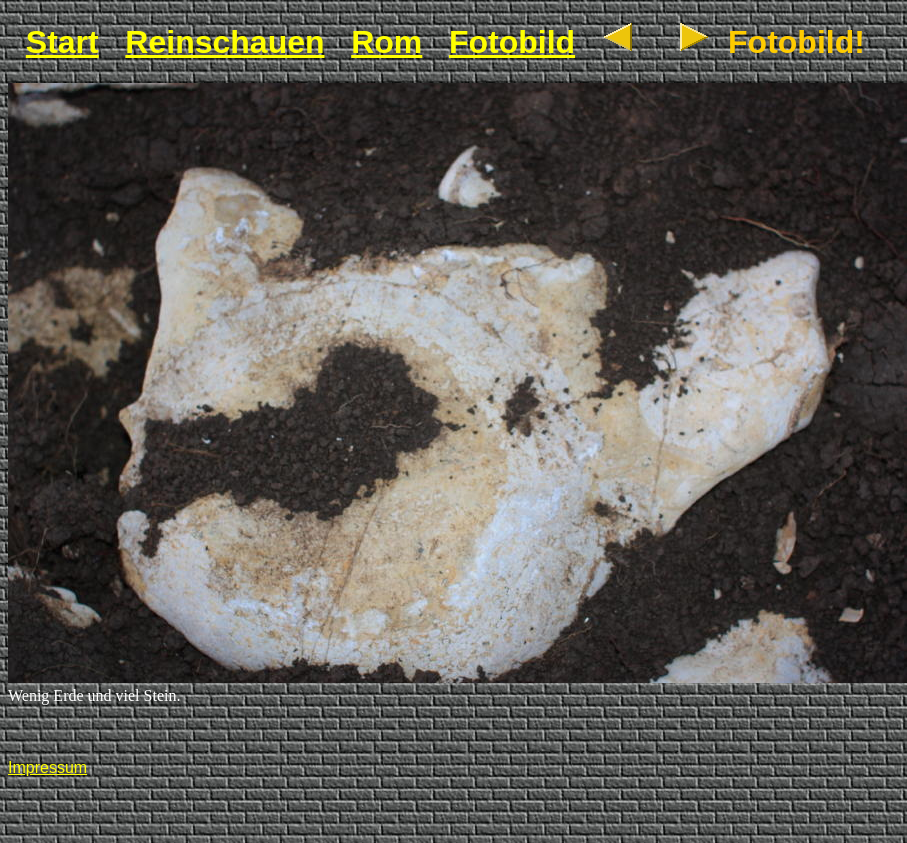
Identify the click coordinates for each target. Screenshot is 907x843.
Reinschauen (224, 42)
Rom (386, 42)
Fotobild (512, 42)
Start (62, 42)
